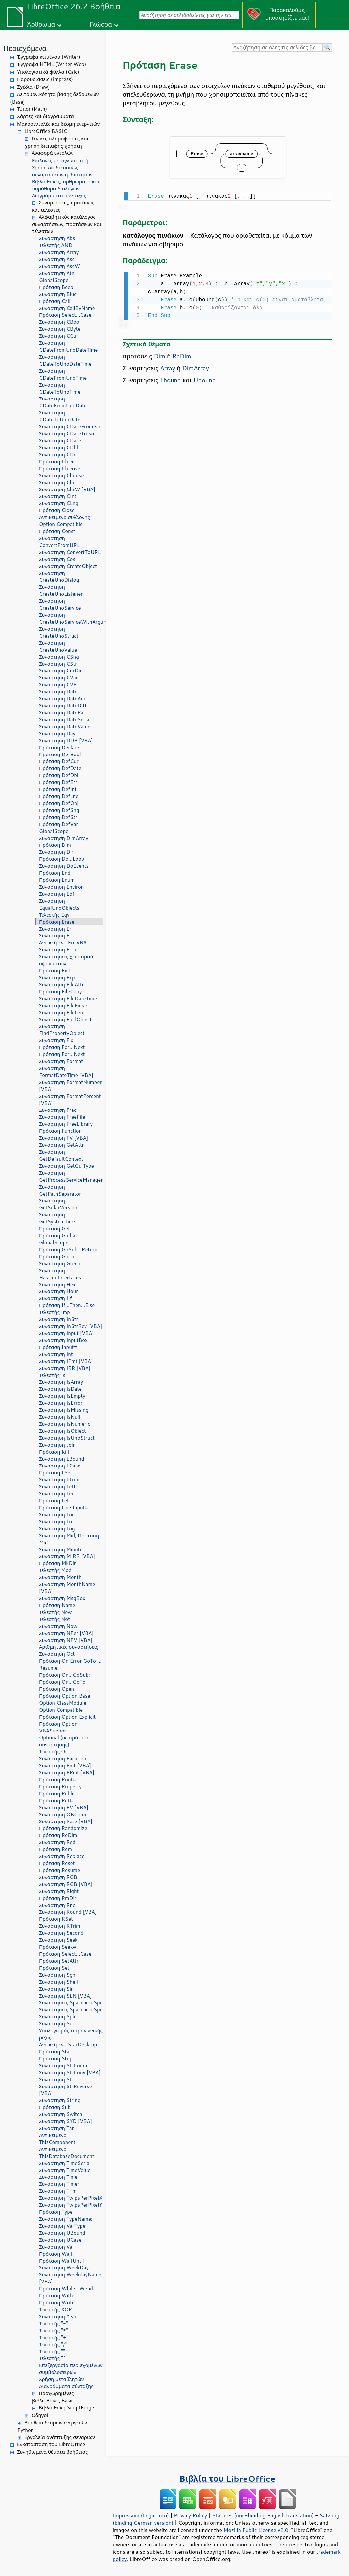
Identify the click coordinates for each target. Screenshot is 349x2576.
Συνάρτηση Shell (58, 1981)
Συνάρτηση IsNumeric (64, 1423)
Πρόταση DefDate (60, 768)
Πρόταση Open (56, 1688)
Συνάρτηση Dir (56, 851)
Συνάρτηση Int (56, 1354)
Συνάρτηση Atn (56, 273)
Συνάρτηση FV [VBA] (63, 1137)
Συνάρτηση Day (57, 733)
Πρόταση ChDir (57, 461)
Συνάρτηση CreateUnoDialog (59, 576)
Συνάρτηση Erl (56, 928)
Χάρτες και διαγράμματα (45, 116)
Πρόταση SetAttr (59, 1960)
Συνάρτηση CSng (59, 656)
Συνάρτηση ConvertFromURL (59, 542)
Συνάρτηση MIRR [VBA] (67, 1556)
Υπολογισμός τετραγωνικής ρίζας (71, 2034)
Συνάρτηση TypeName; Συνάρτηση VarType (65, 2222)
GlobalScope (53, 280)
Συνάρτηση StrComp (63, 2065)
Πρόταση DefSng (59, 810)
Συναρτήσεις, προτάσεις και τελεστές (63, 206)
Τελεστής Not (54, 1619)
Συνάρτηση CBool (60, 321)
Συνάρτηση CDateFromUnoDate (63, 402)
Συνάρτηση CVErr (59, 684)
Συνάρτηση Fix (56, 1040)
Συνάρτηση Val (56, 2246)
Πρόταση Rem (55, 1849)
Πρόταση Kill (54, 1451)
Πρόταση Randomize (63, 1828)
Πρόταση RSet (56, 1918)
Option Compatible (61, 524)
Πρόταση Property (60, 1786)
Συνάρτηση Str (56, 2079)
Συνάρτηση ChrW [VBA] (67, 489)
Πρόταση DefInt (58, 789)
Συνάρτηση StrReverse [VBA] (65, 2090)
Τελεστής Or (53, 1751)
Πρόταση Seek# (57, 1946)
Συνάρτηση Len (57, 1493)
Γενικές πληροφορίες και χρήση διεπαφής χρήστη (57, 142)
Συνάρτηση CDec (59, 454)
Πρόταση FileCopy (60, 991)
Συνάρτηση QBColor (63, 1814)
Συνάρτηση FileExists (64, 1005)
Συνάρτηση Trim (58, 2190)
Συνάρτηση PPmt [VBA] (66, 1772)
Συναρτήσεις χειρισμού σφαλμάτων (66, 960)
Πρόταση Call (54, 301)
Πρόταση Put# (56, 1800)
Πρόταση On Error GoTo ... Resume (70, 1664)
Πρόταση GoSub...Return (68, 1249)
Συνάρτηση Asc (57, 259)
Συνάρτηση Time (58, 2177)
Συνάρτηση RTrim (59, 1925)
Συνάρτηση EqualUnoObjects (59, 904)
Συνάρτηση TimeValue (64, 2170)
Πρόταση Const (57, 531)
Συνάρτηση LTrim (59, 1479)
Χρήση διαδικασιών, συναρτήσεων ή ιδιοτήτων (62, 171)
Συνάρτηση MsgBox (62, 1598)
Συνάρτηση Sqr (56, 2023)
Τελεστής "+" (53, 2337)
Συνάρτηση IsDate (60, 1388)
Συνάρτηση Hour (58, 1291)
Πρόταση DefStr (58, 817)
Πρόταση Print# (57, 1779)
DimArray (195, 366)
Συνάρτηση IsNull (59, 1416)
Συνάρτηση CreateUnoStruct (58, 632)
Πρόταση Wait (56, 2253)
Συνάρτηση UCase (60, 2239)
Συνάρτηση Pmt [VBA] (65, 1765)
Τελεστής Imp (54, 1312)
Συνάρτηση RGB (58, 1877)
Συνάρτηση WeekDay (64, 2267)
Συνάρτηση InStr (58, 1319)
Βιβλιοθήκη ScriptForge (66, 2407)
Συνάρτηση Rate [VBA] (65, 1821)
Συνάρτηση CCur (58, 335)
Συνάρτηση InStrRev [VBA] (70, 1326)
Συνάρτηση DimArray (63, 838)
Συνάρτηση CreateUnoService (60, 604)
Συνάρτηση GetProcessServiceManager (71, 1176)
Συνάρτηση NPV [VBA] (65, 1640)
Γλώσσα (101, 24)
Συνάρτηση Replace (62, 1856)
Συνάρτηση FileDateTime (68, 998)
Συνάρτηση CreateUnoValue (58, 646)
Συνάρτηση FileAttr (61, 984)
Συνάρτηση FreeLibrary (66, 1123)
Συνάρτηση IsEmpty (62, 1395)
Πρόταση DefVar (58, 824)
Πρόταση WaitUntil (61, 2260)
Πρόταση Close (57, 510)
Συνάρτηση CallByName (67, 308)
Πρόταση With (56, 2295)
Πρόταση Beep (56, 287)
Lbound (170, 378)
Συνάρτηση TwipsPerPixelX (70, 2197)
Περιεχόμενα (25, 48)
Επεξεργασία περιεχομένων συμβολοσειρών (71, 2369)
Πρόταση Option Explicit (67, 1716)
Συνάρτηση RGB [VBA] (66, 1884)
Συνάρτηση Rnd (57, 1905)
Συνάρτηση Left (57, 1486)
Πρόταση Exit (54, 970)
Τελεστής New (55, 1612)
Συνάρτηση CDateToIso (66, 433)
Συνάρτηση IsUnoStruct (67, 1437)
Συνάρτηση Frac (57, 1110)
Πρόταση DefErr (58, 782)
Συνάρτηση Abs (57, 238)
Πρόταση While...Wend (66, 2288)
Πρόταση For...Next (62, 1047)
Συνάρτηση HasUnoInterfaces (60, 1274)
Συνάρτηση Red (57, 1842)
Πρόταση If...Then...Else (67, 1305)
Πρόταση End (54, 872)
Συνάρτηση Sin (56, 1988)
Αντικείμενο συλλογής (64, 517)
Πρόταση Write (57, 2302)
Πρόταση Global (58, 1235)
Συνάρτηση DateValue (64, 726)
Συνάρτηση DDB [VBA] (66, 740)
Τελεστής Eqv (54, 914)
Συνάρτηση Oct (57, 1653)
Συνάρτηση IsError (61, 1402)
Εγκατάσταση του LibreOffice (51, 2444)
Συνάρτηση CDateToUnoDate (59, 416)
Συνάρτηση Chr (57, 482)
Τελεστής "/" (53, 2344)
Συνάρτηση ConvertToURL (70, 552)
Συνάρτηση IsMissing (63, 1409)
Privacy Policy (190, 2515)
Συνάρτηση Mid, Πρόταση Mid (69, 1539)
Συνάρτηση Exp (57, 977)
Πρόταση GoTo (56, 1256)
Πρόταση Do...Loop (61, 858)
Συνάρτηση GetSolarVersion (58, 1204)
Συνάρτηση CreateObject (68, 566)
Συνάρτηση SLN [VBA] (65, 1995)
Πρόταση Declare (59, 747)
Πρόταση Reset (57, 1863)
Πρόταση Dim (55, 845)
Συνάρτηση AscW (59, 266)
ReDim (181, 354)
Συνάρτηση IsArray (61, 1381)
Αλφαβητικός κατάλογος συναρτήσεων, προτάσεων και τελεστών (66, 224)
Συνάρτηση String (60, 2100)
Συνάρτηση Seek (58, 1939)
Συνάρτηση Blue (58, 294)
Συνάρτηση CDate (60, 440)
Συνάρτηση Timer (59, 2183)
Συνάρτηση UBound (62, 2232)
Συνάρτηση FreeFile (62, 1116)
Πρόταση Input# (58, 1347)
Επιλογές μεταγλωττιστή (60, 160)
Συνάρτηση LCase (59, 1465)
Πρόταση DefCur (59, 761)
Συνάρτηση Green (59, 1263)
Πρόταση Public (57, 1793)
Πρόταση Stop (56, 2058)
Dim (159, 354)
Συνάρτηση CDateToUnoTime (59, 388)
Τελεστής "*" (53, 2330)
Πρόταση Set (54, 1967)
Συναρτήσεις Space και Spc (70, 2002)
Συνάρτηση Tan (57, 2128)
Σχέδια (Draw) (33, 86)
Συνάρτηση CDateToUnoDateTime (65, 360)
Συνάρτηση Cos (57, 559)
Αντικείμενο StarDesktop (68, 2044)
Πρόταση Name (57, 1605)
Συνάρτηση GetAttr (61, 1144)
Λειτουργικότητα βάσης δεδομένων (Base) (54, 98)
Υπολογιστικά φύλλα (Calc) (48, 71)
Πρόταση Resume (59, 1870)
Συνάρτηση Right (59, 1891)
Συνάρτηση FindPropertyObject (62, 1030)
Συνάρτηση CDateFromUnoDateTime (68, 346)
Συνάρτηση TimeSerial (65, 2163)
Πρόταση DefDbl (58, 775)
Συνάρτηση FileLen (61, 1012)
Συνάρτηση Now (58, 1626)
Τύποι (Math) (32, 108)
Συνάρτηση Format (61, 1061)
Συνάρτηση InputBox (63, 1340)
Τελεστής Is (52, 1375)
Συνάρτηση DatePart (63, 712)
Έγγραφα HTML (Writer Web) (51, 64)
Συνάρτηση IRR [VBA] (64, 1368)
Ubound (204, 378)
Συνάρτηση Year (58, 2316)
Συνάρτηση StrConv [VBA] (70, 2072)
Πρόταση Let (54, 1500)
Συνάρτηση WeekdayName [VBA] (70, 2278)
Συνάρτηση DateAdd (63, 698)
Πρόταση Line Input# (63, 1507)
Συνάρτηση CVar (58, 677)
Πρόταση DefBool (60, 754)
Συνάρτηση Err (56, 935)
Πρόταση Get (54, 1228)
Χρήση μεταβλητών (61, 2379)
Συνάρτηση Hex (57, 1284)
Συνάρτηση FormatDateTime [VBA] (66, 1072)
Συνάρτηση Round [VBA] (68, 1912)
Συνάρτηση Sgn (57, 1974)
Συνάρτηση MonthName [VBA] (67, 1588)
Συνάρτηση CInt (57, 496)
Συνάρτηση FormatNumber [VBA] (70, 1086)
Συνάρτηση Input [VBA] (66, 1333)
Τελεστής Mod (55, 1570)
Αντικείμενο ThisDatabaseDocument (66, 2153)
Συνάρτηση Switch (60, 2114)
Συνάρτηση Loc (56, 1514)
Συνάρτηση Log (57, 1528)
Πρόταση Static (57, 2051)
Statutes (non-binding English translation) (263, 2515)
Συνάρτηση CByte (60, 328)
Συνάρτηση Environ (61, 886)
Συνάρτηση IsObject (62, 1430)
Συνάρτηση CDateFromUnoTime (63, 374)
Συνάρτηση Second (61, 1932)
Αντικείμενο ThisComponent (57, 2139)
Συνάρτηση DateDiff (63, 705)
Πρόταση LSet (55, 1472)
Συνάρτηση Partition (62, 1758)
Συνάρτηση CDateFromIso (69, 426)
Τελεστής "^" (54, 2358)
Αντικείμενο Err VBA (63, 942)
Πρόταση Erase (56, 921)
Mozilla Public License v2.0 (255, 2529)
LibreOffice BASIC (45, 131)
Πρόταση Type (56, 2211)
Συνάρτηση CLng (58, 503)
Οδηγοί (40, 2415)
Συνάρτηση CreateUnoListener (61, 590)
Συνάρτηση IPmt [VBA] (66, 1361)
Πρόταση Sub (55, 2107)
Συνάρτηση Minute (61, 1549)
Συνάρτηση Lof (56, 1521)
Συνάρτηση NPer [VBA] (66, 1633)
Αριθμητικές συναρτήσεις (68, 1646)
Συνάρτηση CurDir (60, 670)
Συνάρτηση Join (57, 1444)
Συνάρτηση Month (60, 1577)
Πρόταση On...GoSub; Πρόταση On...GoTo (64, 1678)
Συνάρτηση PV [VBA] (63, 1807)
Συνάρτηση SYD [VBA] (65, 2121)
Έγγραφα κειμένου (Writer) (48, 56)
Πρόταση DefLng (59, 796)
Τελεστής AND (55, 245)
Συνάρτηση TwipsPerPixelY (70, 2204)
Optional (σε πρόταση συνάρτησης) (64, 1741)
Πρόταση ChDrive (59, 468)
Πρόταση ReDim (58, 1835)
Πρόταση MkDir (57, 1563)
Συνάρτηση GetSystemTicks (57, 1218)
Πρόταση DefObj (58, 803)
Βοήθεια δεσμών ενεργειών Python (52, 2426)
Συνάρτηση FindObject (65, 1019)
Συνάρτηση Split (58, 2016)
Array (167, 366)
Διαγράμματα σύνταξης (59, 195)
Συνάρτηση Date (58, 691)
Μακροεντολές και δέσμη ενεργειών (58, 123)
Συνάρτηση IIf (55, 1298)
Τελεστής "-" (53, 2323)
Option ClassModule (62, 1702)
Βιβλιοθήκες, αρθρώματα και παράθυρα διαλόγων (65, 185)
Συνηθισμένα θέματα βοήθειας (52, 2451)
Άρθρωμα (41, 24)
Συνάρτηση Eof (56, 893)
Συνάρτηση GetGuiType (66, 1165)
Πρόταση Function (60, 1130)
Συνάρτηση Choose (61, 475)
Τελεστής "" (52, 2351)
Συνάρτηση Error (58, 949)
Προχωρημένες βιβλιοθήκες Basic (53, 2397)
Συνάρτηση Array (59, 252)
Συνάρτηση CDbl (58, 447)
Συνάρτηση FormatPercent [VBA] (70, 1100)
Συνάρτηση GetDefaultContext (61, 1155)
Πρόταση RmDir (57, 1898)
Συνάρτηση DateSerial (65, 719)
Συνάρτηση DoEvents (64, 865)
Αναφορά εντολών (52, 152)
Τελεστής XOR (55, 2309)
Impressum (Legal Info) (141, 2515)
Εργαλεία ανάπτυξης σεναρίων (59, 2437)
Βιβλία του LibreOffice (228, 2478)
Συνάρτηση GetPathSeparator (60, 1190)
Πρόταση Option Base (64, 1695)
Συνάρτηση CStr (58, 663)
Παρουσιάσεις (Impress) (45, 79)
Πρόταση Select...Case (65, 314)
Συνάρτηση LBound (61, 1458)
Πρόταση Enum (57, 879)
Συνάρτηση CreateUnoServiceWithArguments (71, 618)
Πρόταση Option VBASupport (58, 1727)
